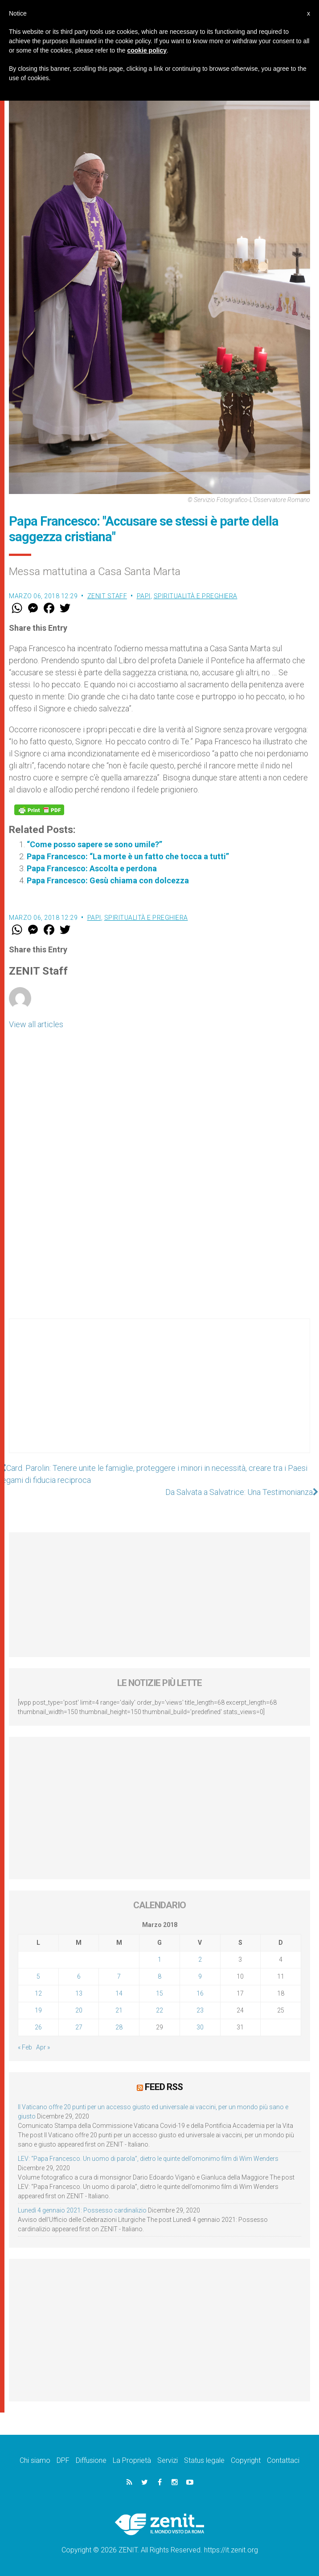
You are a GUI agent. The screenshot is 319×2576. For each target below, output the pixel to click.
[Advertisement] (159, 1394)
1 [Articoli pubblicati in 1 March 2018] (159, 1959)
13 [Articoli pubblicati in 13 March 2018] (78, 1993)
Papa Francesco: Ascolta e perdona (92, 868)
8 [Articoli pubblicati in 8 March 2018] (159, 1976)
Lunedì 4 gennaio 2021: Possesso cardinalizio (82, 2210)
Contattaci (283, 2460)
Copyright (246, 2460)
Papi (144, 596)
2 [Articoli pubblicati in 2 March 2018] (200, 1959)
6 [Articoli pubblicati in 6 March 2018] (79, 1976)
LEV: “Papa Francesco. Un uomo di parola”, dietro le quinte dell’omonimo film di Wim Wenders (148, 2158)
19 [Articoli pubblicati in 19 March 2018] (38, 2010)
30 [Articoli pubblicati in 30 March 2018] (200, 2027)
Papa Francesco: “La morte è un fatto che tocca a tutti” (128, 856)
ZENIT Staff (107, 596)
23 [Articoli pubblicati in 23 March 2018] (200, 2010)
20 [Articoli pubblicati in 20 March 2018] (78, 2010)
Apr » (43, 2047)
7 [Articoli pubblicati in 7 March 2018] (119, 1976)
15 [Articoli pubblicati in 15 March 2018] (159, 1993)
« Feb (25, 2047)
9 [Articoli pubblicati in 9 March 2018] (200, 1976)
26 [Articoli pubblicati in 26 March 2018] (38, 2027)
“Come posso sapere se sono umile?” (94, 844)
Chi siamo (35, 2460)
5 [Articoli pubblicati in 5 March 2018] (38, 1976)
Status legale (204, 2460)
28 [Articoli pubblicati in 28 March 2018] (119, 2027)
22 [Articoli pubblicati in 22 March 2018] (159, 2010)
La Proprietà (132, 2460)
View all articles (36, 1024)
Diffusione (91, 2460)
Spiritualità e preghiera (195, 596)
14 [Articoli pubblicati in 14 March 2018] (119, 1993)
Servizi (167, 2460)
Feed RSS (164, 2087)
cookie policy (147, 50)
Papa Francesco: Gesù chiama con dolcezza (108, 880)
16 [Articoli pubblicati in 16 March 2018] (200, 1993)
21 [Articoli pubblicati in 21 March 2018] (119, 2010)
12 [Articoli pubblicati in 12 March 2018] (38, 1993)
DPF (63, 2460)
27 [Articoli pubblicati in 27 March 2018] (78, 2027)
